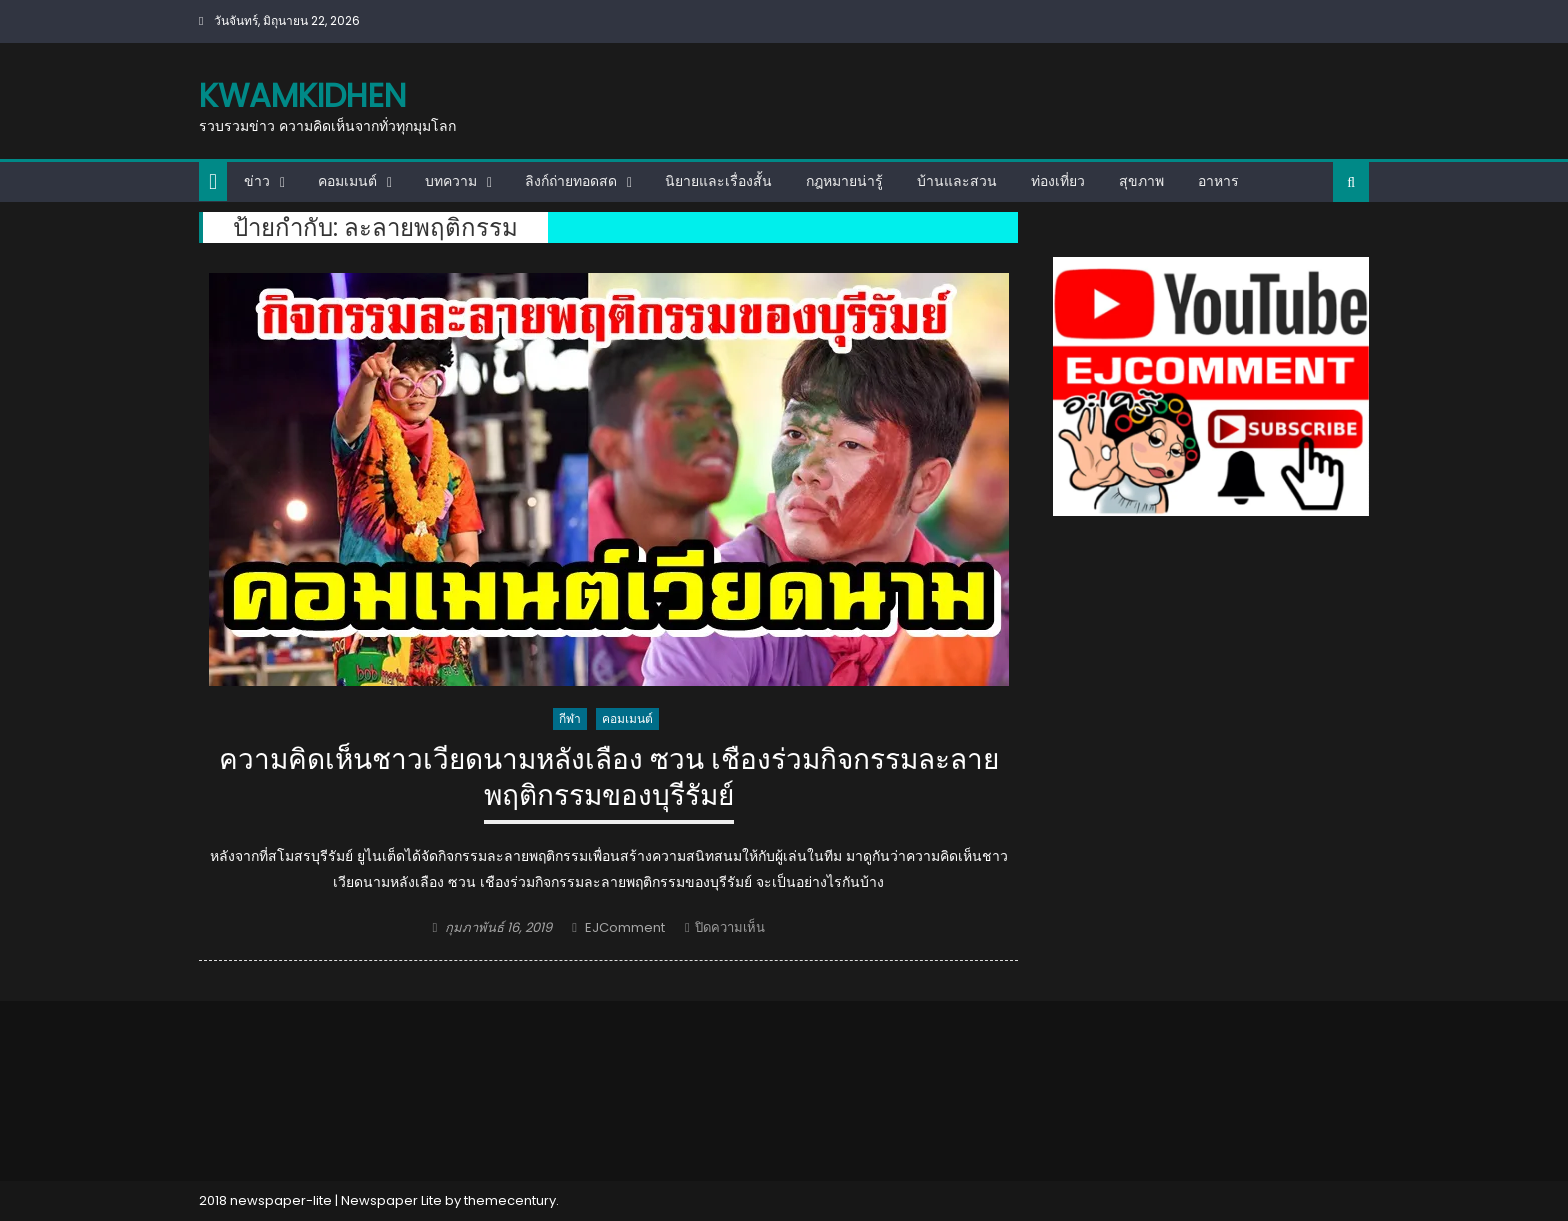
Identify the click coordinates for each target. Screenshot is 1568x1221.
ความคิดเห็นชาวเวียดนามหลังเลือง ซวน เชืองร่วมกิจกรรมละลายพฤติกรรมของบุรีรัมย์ (609, 778)
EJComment (625, 927)
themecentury (510, 1200)
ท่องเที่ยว (1058, 181)
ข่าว (257, 181)
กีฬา (570, 718)
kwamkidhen (302, 95)
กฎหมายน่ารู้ (844, 181)
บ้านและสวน (957, 181)
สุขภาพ (1141, 181)
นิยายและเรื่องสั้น (718, 181)
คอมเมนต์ (347, 181)
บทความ (451, 181)
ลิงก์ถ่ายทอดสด (571, 181)
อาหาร (1218, 181)
